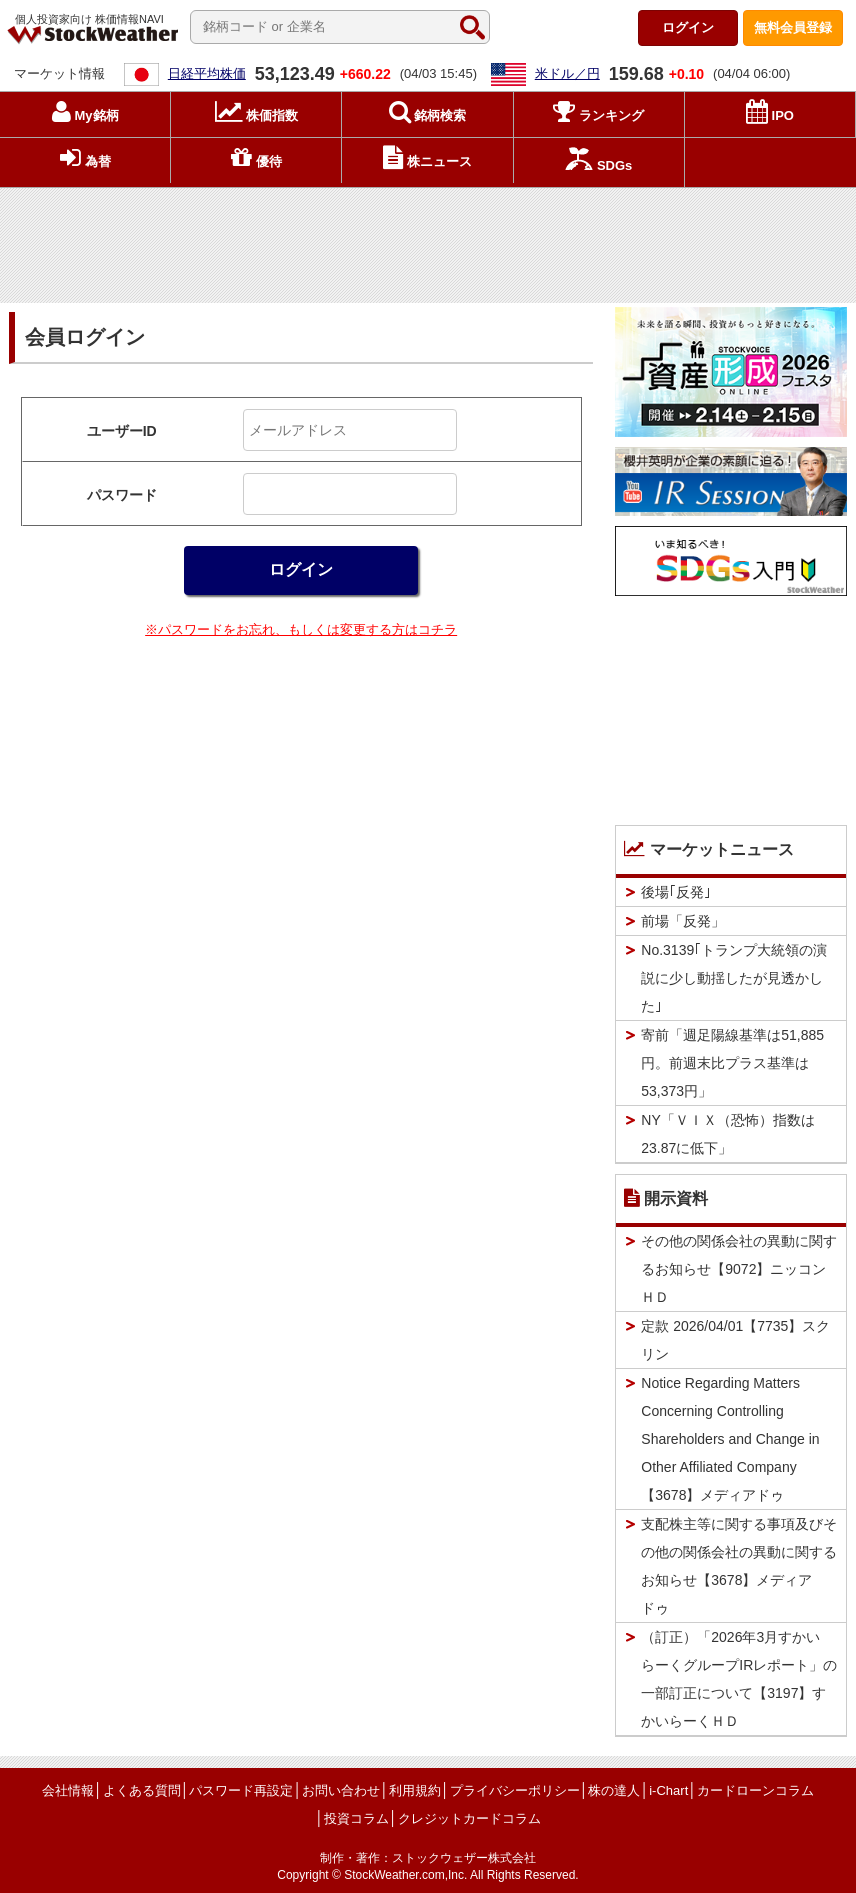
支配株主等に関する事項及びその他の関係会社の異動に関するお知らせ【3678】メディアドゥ (739, 1566)
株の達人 (614, 1790)
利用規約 (415, 1790)
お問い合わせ (341, 1790)
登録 (793, 27)
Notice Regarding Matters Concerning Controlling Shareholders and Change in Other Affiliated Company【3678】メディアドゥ (730, 1439)
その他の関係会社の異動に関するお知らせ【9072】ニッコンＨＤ (739, 1269)
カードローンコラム (755, 1790)
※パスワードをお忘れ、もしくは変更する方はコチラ (301, 629)
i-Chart (668, 1790)
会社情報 (68, 1790)
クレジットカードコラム (469, 1818)
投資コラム (356, 1818)
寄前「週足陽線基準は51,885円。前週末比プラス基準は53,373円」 (732, 1063)
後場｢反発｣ (676, 892)
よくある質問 (142, 1790)
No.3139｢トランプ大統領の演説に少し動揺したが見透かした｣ (734, 978)
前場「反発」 (683, 921)
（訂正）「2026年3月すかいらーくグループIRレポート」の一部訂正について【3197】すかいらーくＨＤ (739, 1679)
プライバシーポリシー (515, 1790)
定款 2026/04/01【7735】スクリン (735, 1340)
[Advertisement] (428, 241)
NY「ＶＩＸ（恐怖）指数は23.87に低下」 (727, 1134)
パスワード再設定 (241, 1790)
